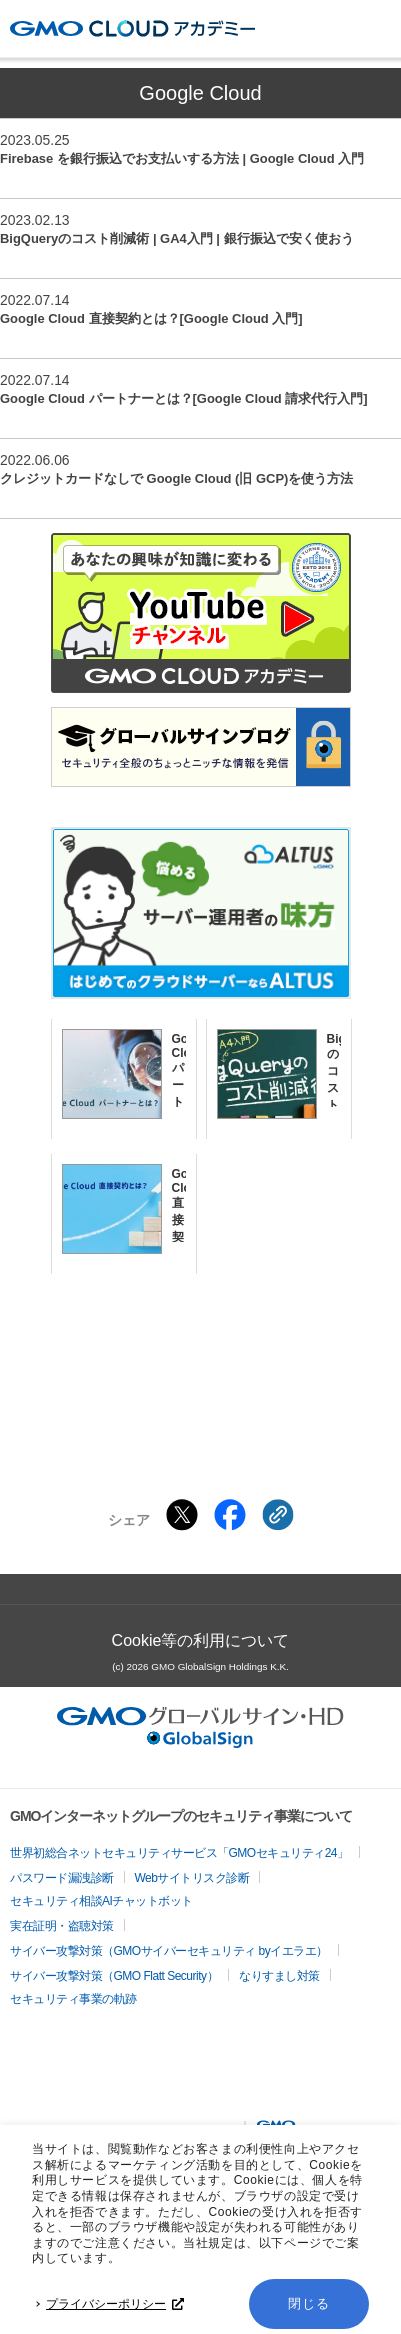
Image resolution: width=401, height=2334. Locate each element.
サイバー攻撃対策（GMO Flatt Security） (114, 1976)
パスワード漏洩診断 (62, 1878)
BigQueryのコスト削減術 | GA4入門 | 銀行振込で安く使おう (177, 238)
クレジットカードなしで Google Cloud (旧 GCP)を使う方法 (176, 478)
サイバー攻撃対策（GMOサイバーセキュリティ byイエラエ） (169, 1951)
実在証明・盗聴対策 (62, 1926)
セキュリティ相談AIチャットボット (101, 1901)
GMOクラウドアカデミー (132, 28)
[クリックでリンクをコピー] (278, 1515)
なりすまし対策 (279, 1976)
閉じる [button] (308, 2303)
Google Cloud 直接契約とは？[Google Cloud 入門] (151, 318)
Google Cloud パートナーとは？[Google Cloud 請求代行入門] (184, 398)
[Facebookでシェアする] (230, 1515)
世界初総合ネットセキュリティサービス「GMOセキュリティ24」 (179, 1853)
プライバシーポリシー (115, 2304)
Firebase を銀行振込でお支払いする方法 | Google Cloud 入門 (182, 158)
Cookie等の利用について (201, 1640)
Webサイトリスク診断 (192, 1878)
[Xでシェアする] (182, 1515)
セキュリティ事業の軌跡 (73, 1999)
